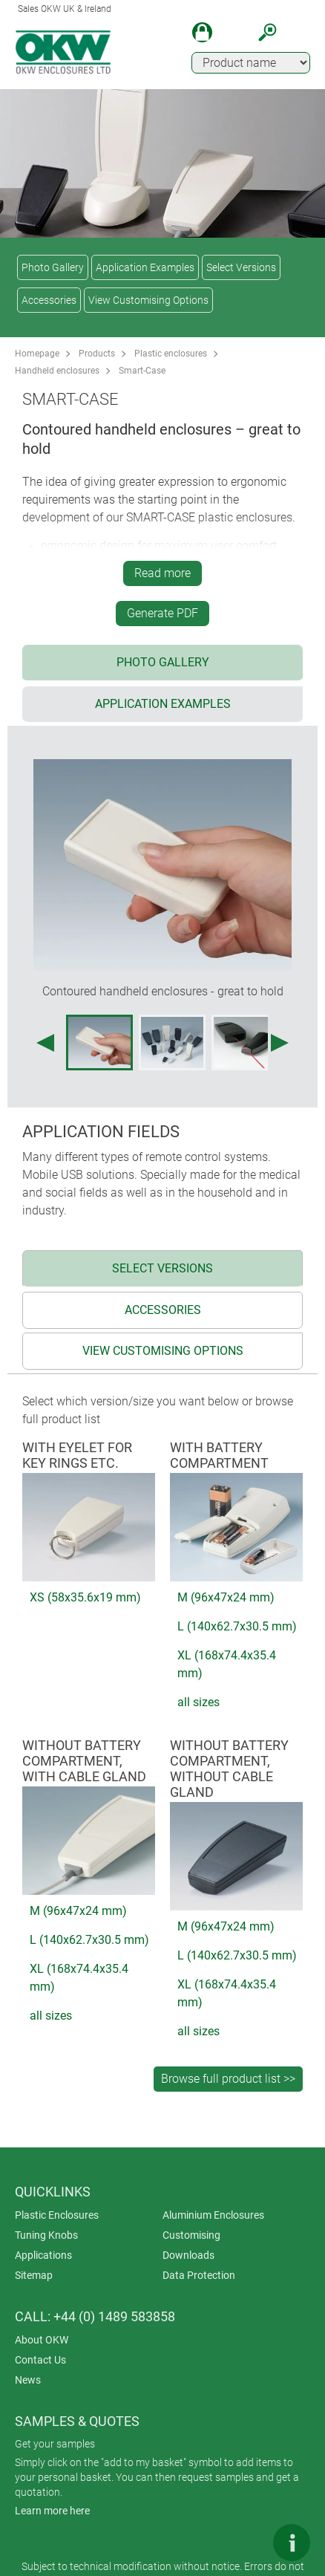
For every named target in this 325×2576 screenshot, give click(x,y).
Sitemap (34, 2275)
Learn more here (52, 2511)
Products (97, 353)
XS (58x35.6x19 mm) (85, 1597)
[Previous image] (45, 1043)
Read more (162, 573)
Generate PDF (162, 613)
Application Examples (145, 267)
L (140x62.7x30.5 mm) (237, 1626)
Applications (43, 2255)
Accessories (49, 300)
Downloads (188, 2255)
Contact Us (40, 2360)
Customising (191, 2235)
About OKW (41, 2340)
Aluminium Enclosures (213, 2215)
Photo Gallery (53, 267)
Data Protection (198, 2275)
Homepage (37, 353)
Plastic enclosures (170, 353)
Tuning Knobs (46, 2235)
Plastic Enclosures (57, 2215)
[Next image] (280, 1043)
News (28, 2380)
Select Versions (241, 267)
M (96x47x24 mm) (226, 1597)
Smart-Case (142, 370)
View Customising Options (148, 300)
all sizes (198, 1702)
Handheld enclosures (57, 370)
